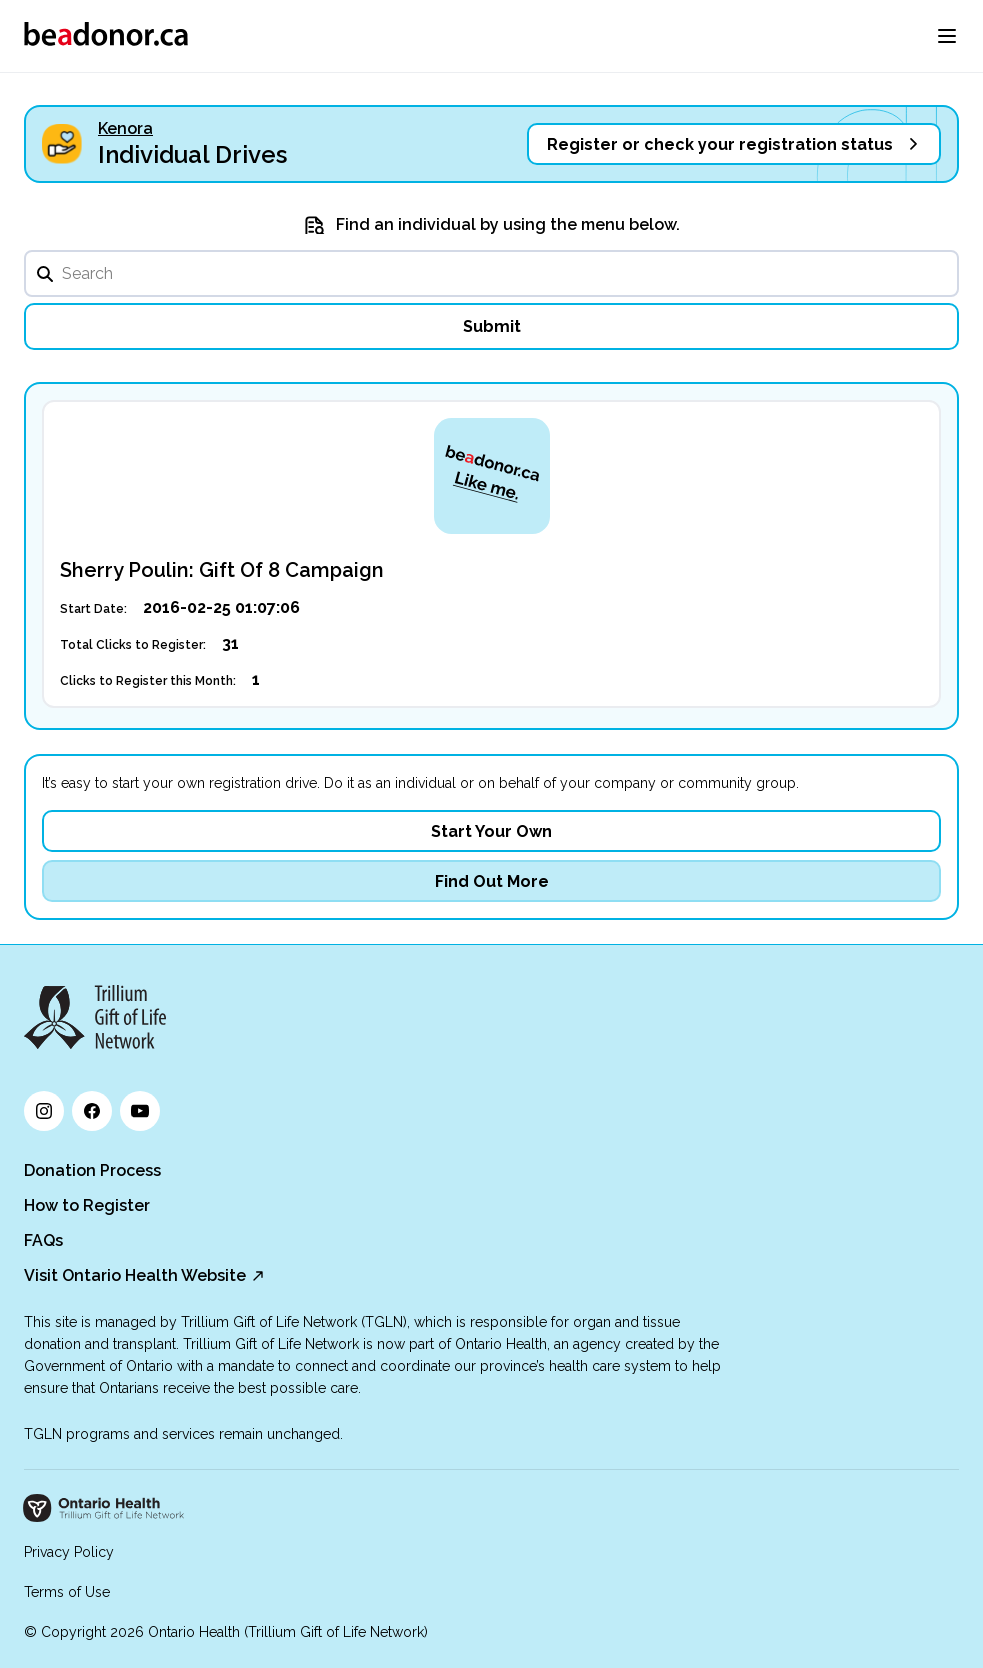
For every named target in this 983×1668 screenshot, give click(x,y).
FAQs (43, 1240)
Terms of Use (67, 1592)
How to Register (87, 1205)
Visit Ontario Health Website (135, 1275)
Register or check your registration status (720, 144)
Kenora (125, 128)
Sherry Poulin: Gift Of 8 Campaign (222, 570)
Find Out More (492, 881)
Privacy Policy (69, 1552)
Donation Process (92, 1170)
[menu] (947, 36)
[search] (491, 273)
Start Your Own (491, 831)
